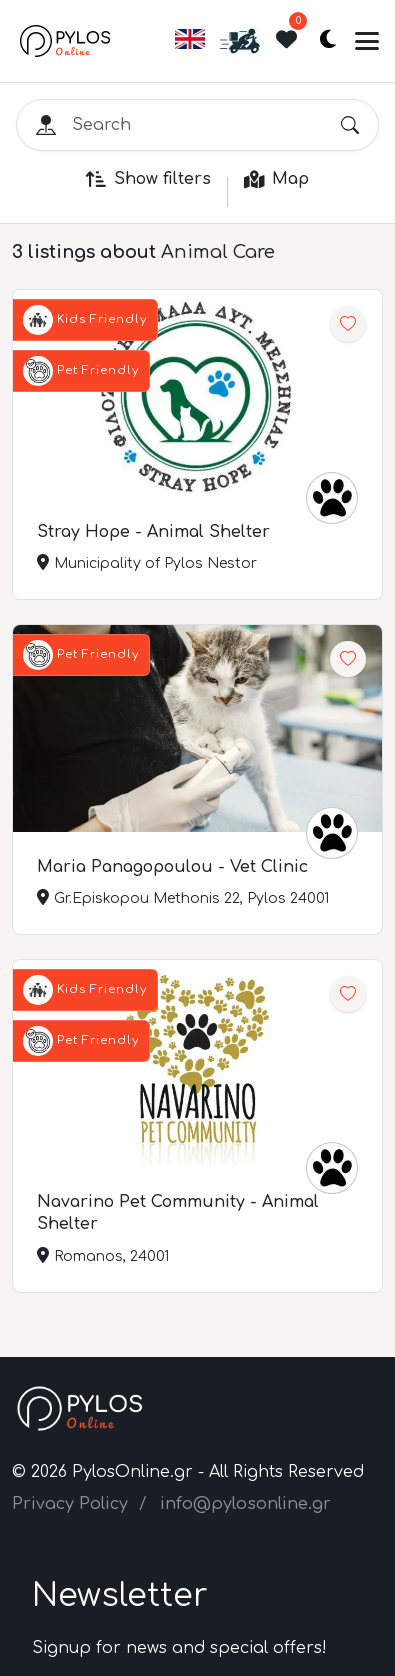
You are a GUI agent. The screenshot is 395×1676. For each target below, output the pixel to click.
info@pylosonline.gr (245, 1504)
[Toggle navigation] (367, 41)
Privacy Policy (70, 1504)
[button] (190, 47)
